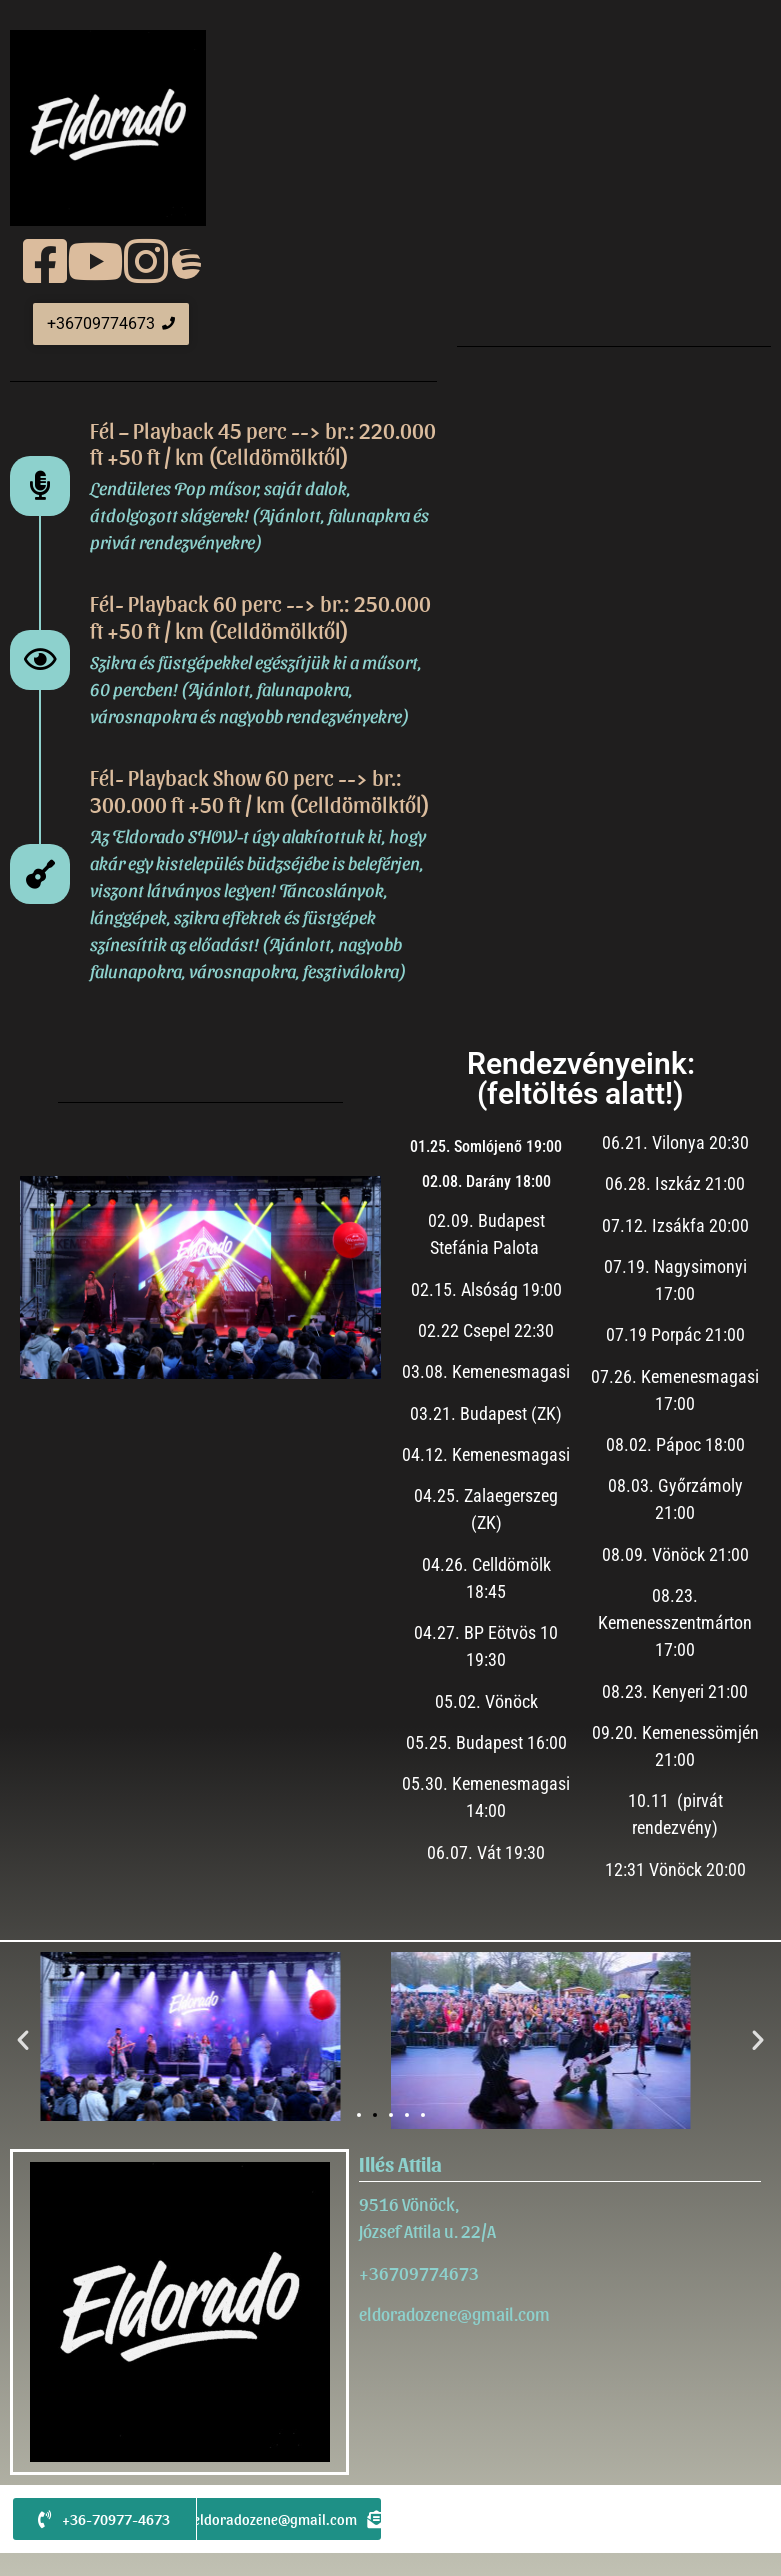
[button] (23, 2040)
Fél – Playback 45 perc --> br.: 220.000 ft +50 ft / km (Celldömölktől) (263, 443)
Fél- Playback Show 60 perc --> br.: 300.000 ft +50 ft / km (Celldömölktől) (260, 790)
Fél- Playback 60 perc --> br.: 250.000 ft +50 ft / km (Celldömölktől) (260, 616)
